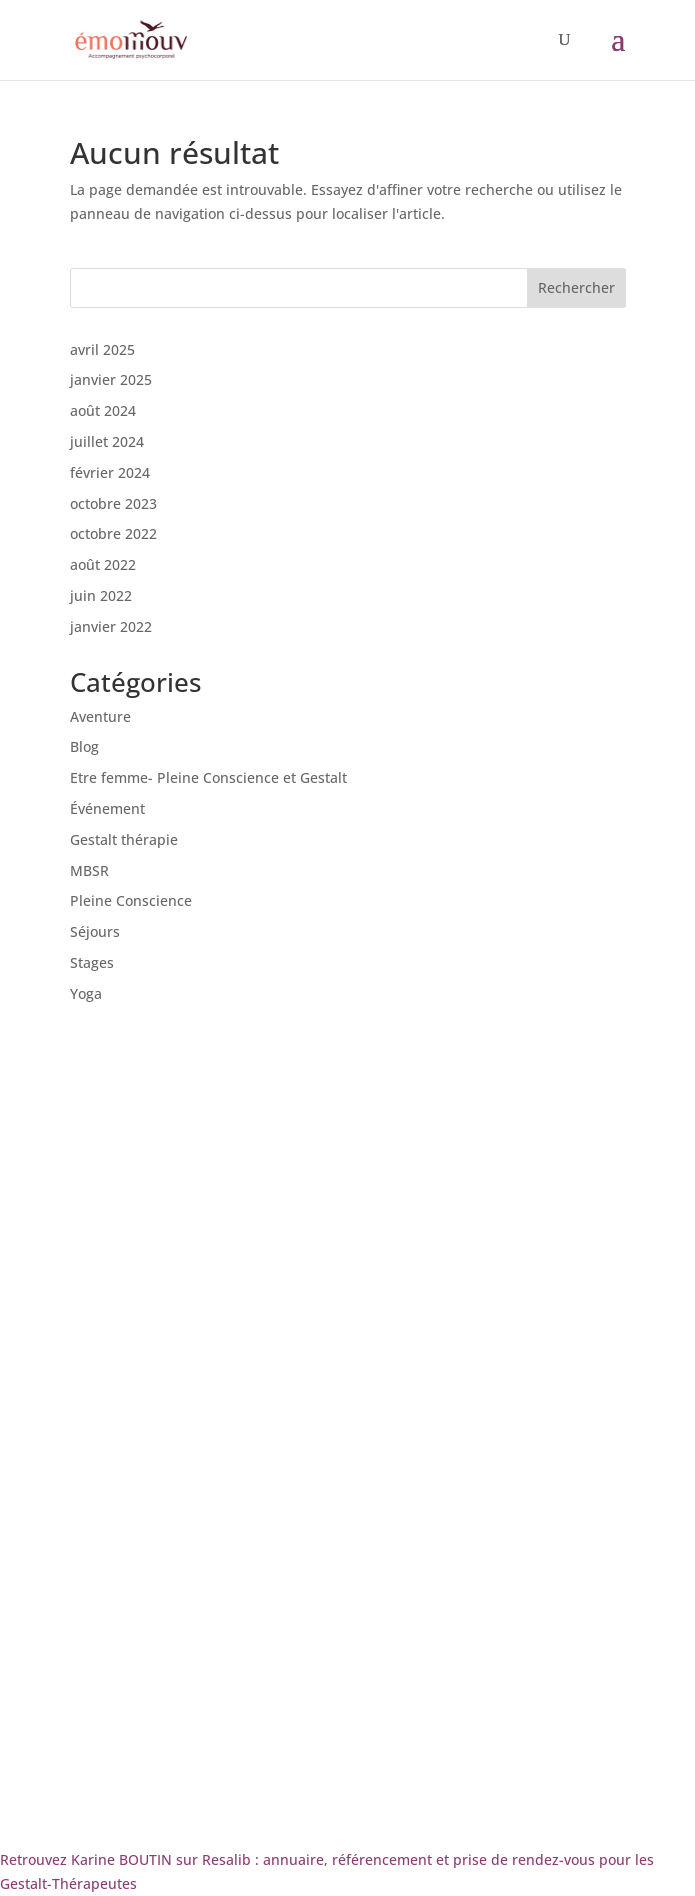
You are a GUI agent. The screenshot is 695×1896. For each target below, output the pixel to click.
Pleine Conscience (131, 900)
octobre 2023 (113, 503)
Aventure (100, 716)
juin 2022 (101, 595)
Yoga (86, 993)
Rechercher (576, 287)
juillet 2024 (107, 441)
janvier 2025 (111, 379)
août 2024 (103, 410)
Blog (84, 746)
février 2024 (110, 472)
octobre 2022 (113, 533)
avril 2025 (102, 349)
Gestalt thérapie (124, 839)
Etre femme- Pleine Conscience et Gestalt (208, 777)
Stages (92, 962)
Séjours (95, 931)
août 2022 (103, 564)
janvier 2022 (111, 626)
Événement (107, 808)
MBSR (89, 870)
